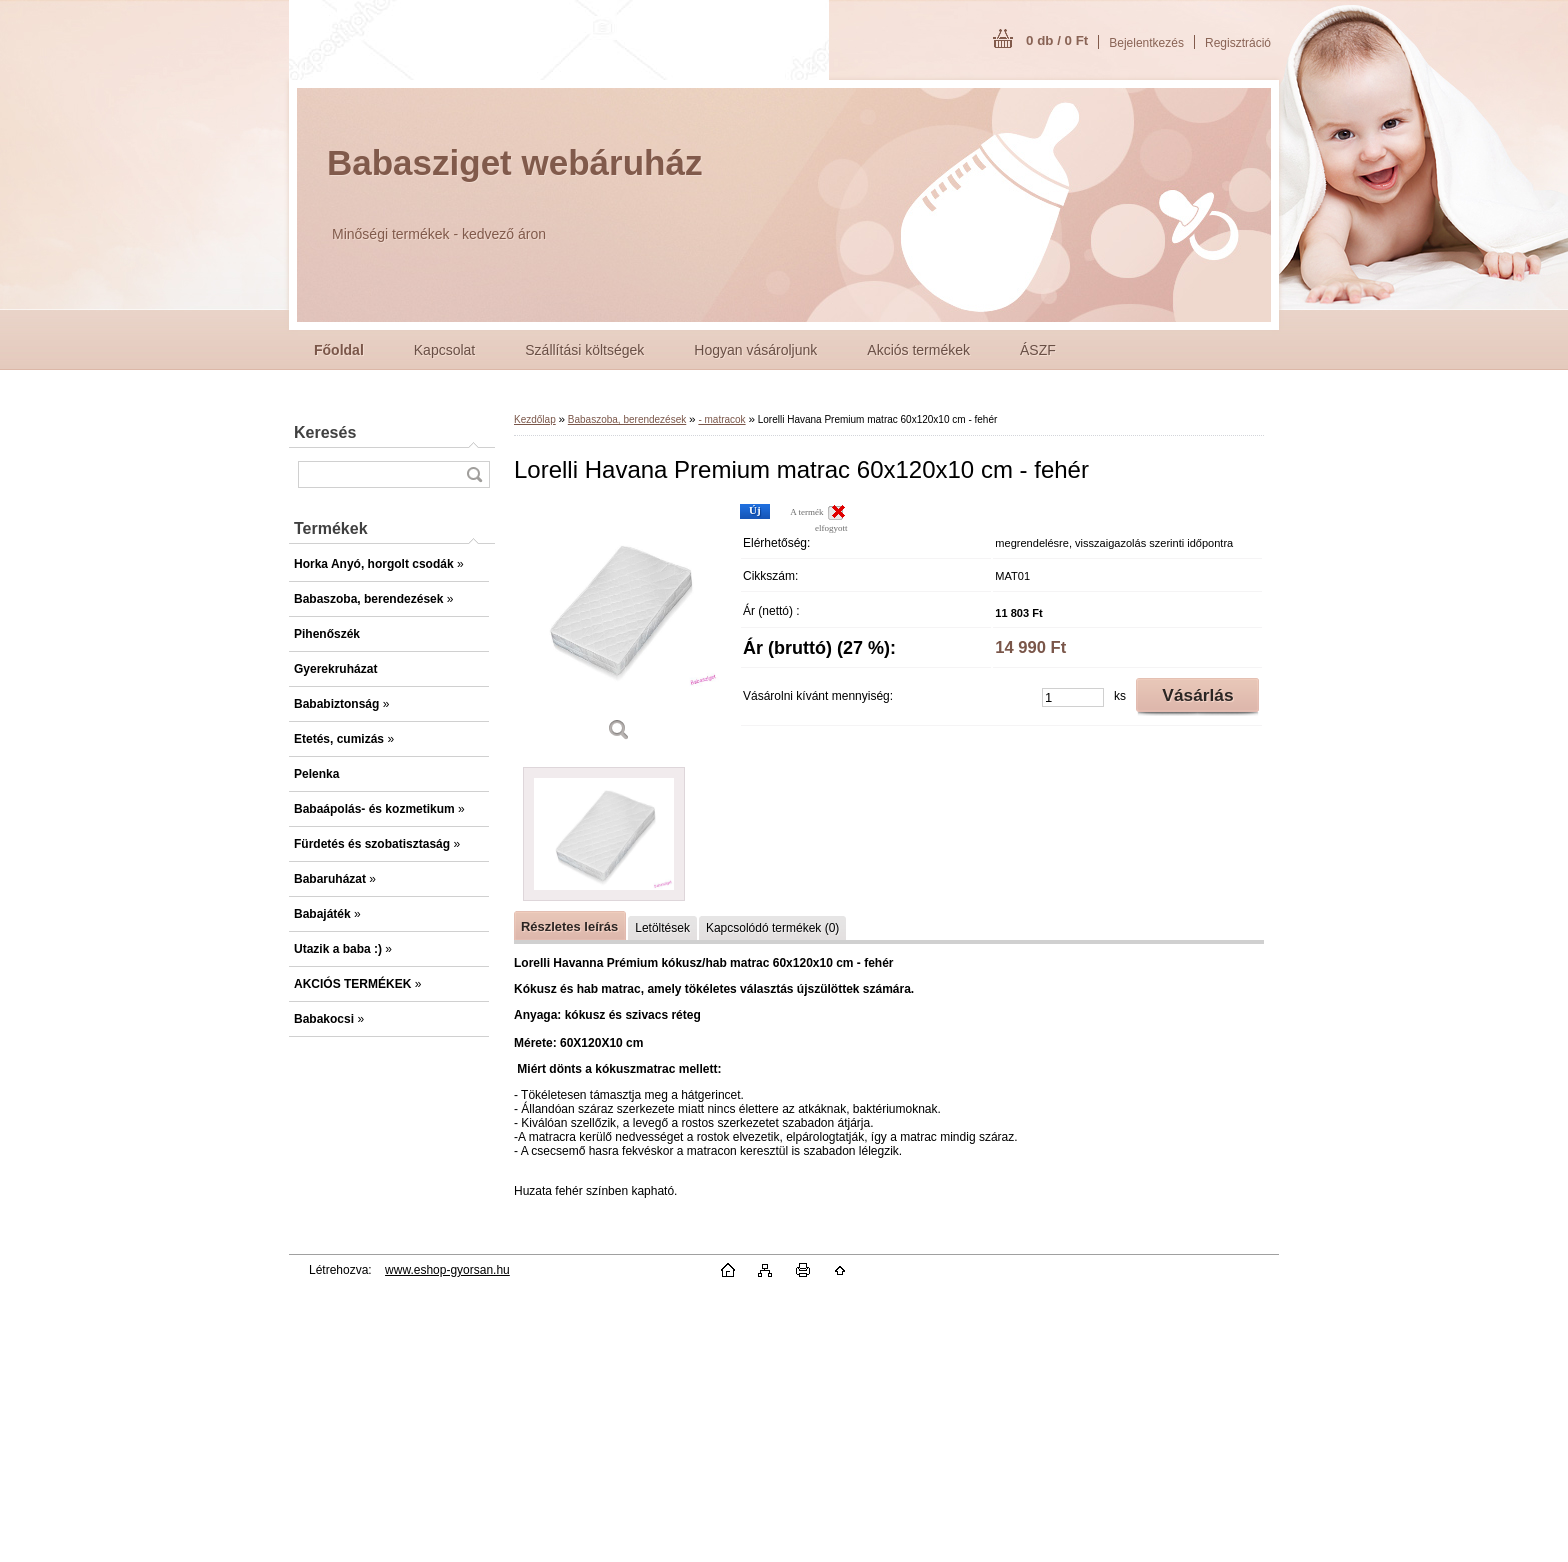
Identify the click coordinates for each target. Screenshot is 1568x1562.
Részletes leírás (569, 926)
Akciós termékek (918, 350)
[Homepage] (339, 350)
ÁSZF (1038, 350)
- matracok (721, 419)
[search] (474, 474)
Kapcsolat (444, 350)
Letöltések (662, 928)
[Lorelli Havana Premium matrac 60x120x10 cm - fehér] (619, 629)
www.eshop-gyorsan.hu (447, 1270)
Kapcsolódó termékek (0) (772, 928)
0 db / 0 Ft (1057, 40)
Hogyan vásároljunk (755, 350)
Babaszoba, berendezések (627, 419)
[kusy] (1073, 697)
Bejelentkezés (1146, 43)
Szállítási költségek (584, 350)
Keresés (325, 432)
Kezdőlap (535, 419)
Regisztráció (1238, 43)
